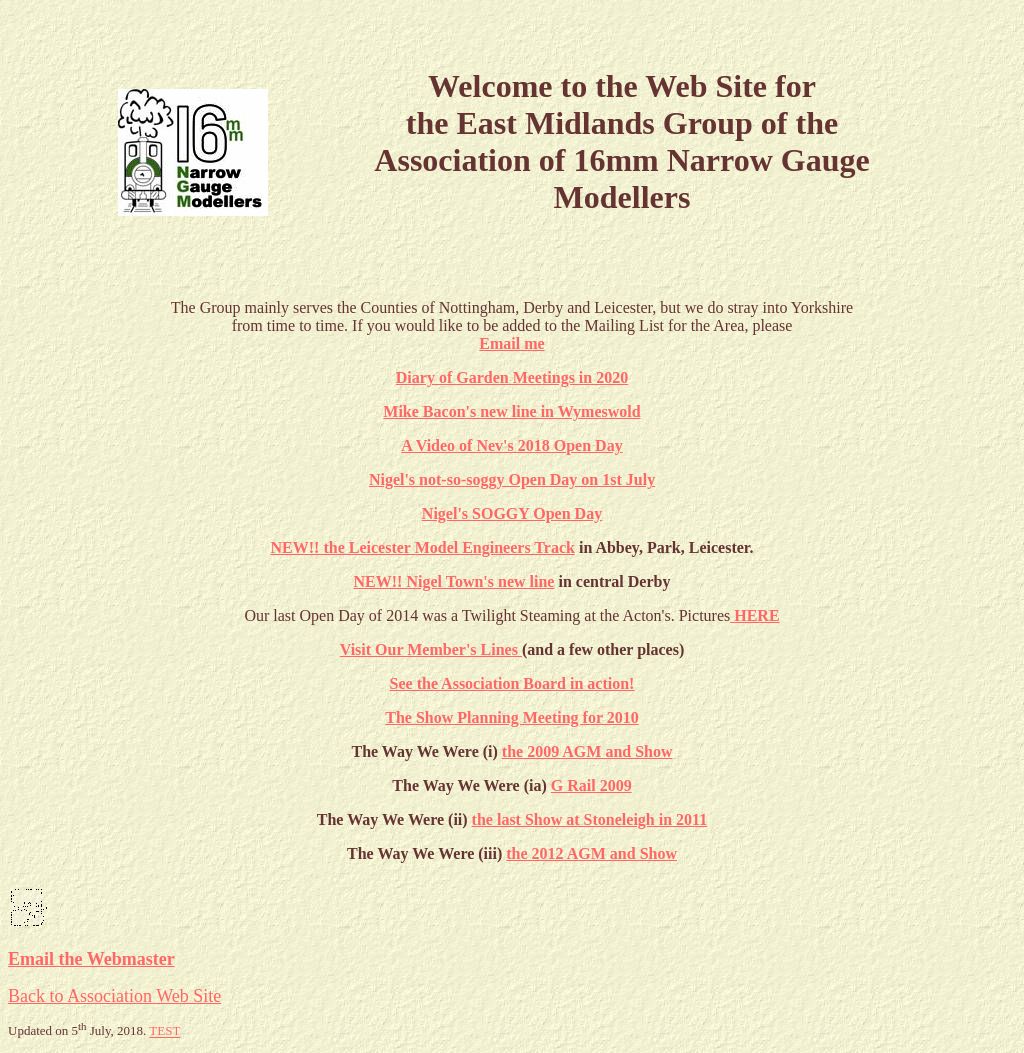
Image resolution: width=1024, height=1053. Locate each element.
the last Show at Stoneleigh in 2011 (590, 819)
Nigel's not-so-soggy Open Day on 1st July (512, 479)
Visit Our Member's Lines (431, 649)
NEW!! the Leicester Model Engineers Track (423, 547)
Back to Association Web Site (114, 996)
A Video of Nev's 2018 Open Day (511, 445)
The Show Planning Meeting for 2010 (512, 717)
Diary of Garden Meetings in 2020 (512, 377)
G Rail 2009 (591, 785)
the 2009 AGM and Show (587, 751)
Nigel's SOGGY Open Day (512, 513)
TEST (164, 1031)
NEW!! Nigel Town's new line (454, 581)
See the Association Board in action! (512, 683)
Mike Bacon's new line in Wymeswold (511, 411)
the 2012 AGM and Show (591, 853)
